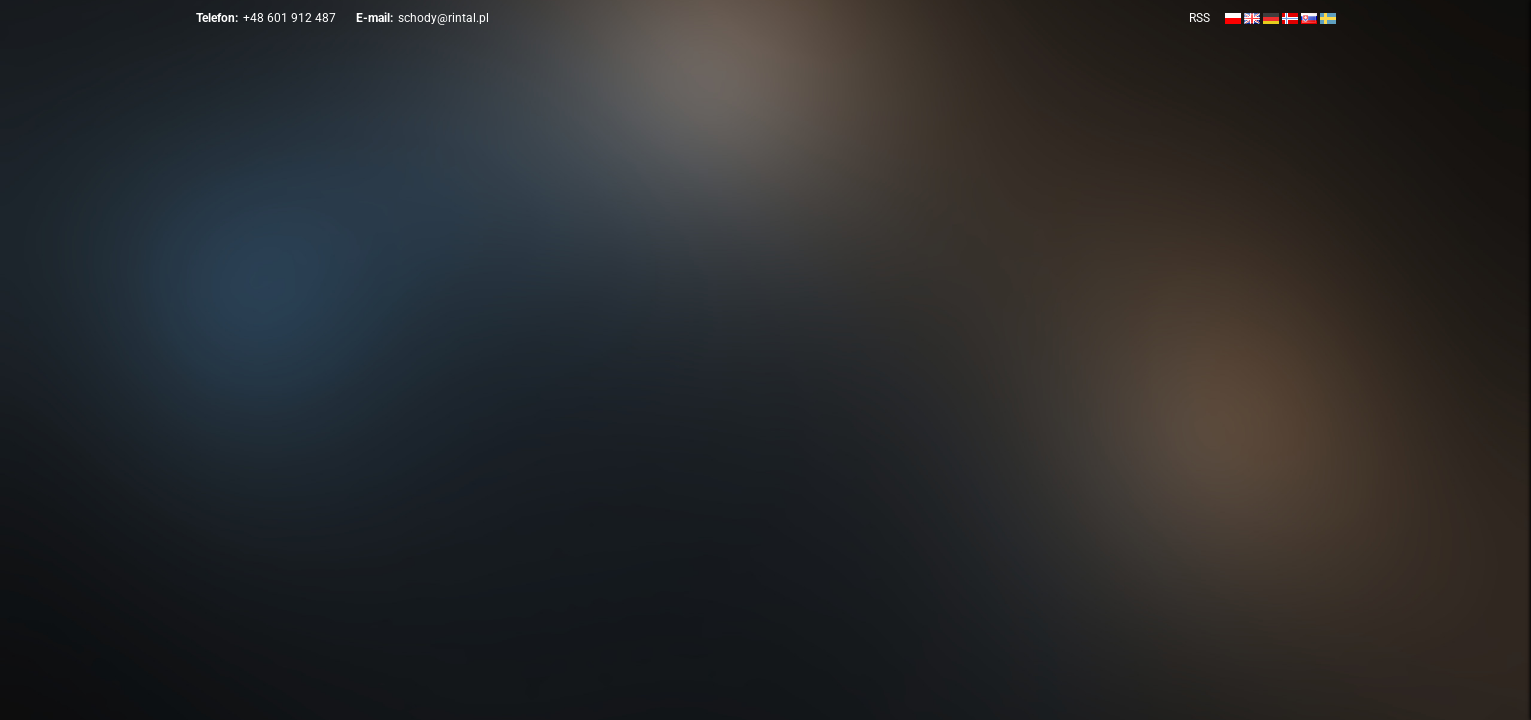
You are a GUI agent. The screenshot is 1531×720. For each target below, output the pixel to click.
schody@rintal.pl (443, 18)
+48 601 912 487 (289, 18)
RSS (1199, 18)
